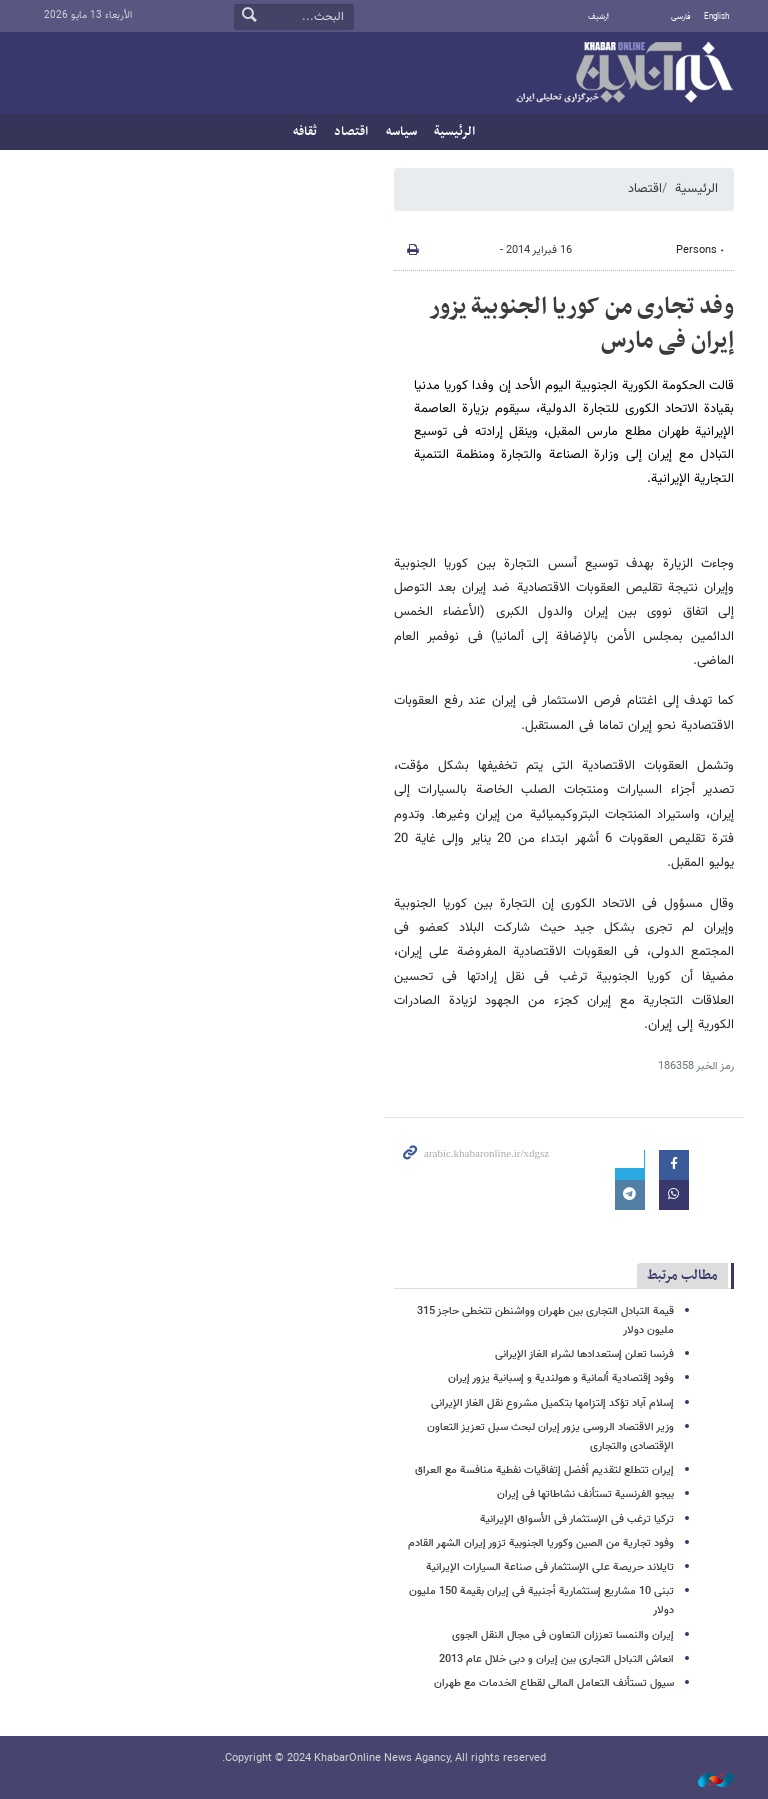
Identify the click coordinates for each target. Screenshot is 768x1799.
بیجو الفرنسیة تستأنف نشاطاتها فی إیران (585, 1494)
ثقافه (305, 132)
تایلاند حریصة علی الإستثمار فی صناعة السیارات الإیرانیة (550, 1567)
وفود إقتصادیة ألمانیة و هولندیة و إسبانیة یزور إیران (561, 1378)
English (716, 17)
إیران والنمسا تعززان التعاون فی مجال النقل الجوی (563, 1635)
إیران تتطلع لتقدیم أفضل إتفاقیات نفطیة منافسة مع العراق (544, 1470)
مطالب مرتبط (682, 1275)
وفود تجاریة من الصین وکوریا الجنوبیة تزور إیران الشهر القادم (541, 1543)
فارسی (681, 17)
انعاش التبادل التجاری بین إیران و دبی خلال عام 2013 (556, 1659)
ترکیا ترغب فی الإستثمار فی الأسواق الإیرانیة (577, 1519)
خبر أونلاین (624, 74)
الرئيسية (454, 132)
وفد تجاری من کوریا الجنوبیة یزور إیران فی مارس (581, 324)
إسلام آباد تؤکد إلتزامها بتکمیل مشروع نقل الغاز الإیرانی (552, 1403)
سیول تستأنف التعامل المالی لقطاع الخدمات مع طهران (554, 1683)
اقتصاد (351, 132)
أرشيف (598, 17)
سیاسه (401, 132)
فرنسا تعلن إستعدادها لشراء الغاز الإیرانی (584, 1354)
